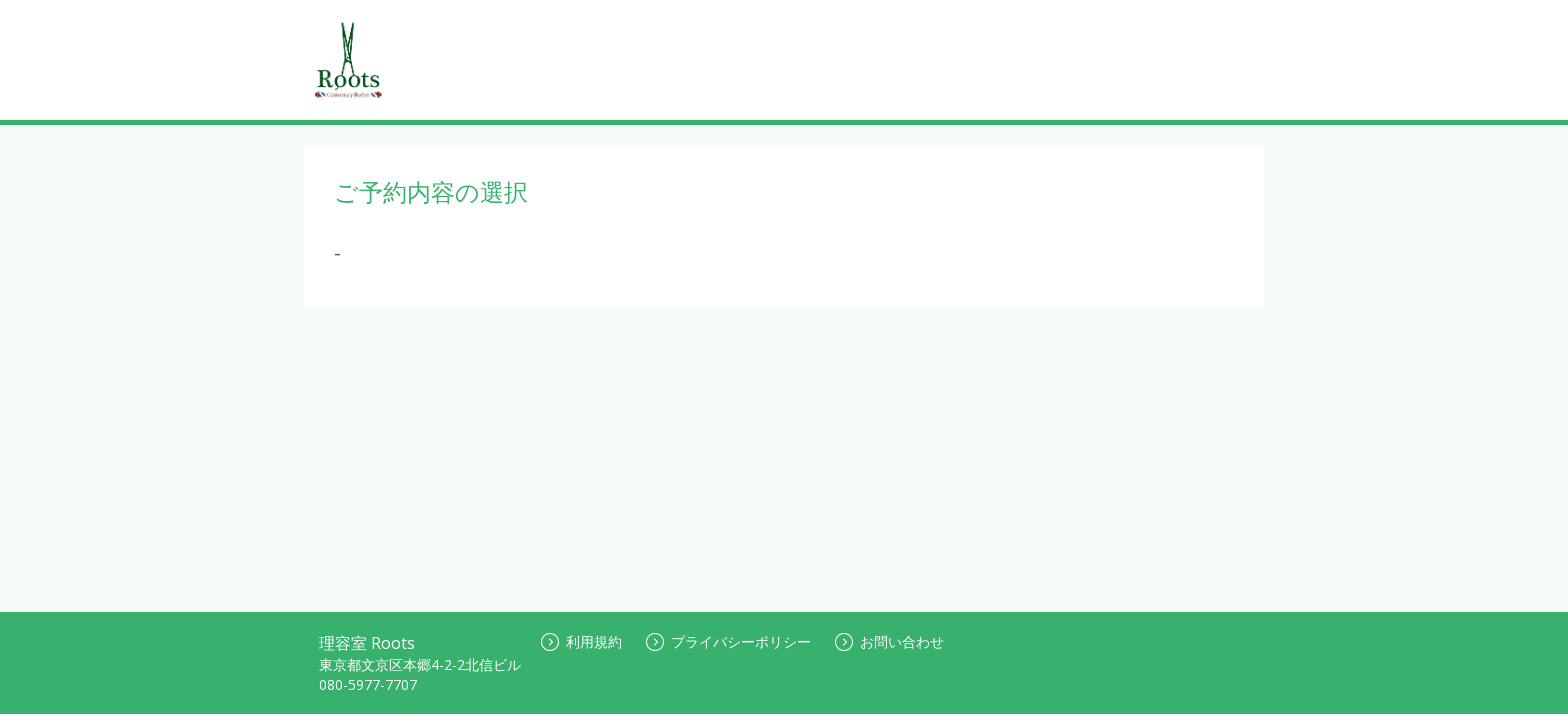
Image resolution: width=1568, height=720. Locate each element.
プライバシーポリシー (728, 641)
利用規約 (581, 641)
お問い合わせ (889, 641)
